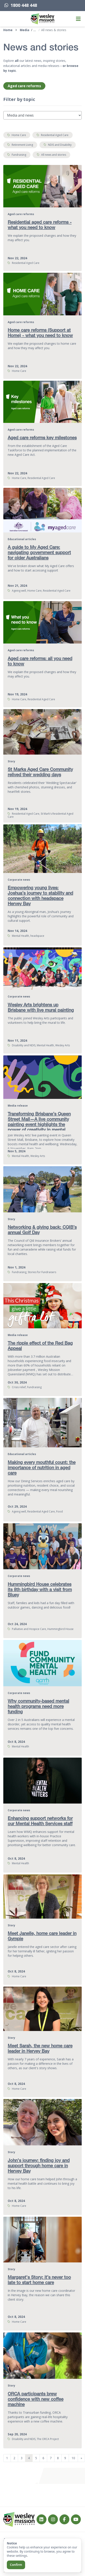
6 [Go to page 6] (43, 2458)
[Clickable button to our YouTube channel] (76, 2519)
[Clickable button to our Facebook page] (53, 2519)
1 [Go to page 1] (7, 2458)
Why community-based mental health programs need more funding (38, 1707)
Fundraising (19, 155)
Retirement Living (22, 145)
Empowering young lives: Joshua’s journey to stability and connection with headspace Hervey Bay (40, 896)
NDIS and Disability (60, 145)
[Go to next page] (81, 2458)
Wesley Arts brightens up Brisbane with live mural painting (41, 1008)
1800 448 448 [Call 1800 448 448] (24, 5)
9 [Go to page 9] (65, 2458)
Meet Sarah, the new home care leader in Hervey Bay (40, 2049)
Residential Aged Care (54, 135)
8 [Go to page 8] (58, 2458)
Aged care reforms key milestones (42, 438)
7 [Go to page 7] (51, 2458)
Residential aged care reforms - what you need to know (40, 225)
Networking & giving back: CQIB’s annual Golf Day (42, 1230)
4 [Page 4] (29, 2458)
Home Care (19, 135)
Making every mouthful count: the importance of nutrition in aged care (42, 1468)
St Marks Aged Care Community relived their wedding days (40, 773)
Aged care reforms (24, 85)
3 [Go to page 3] (21, 2458)
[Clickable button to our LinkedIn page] (41, 2519)
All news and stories (53, 155)
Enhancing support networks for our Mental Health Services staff (40, 1821)
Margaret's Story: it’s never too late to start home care (39, 2280)
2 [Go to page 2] (14, 2458)
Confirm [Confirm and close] (16, 2565)
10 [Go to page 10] (73, 2458)
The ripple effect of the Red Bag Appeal (40, 1346)
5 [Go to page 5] (36, 2458)
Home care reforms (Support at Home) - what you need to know (40, 333)
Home (8, 30)
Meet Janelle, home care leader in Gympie (42, 1937)
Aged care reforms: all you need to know (40, 662)
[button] (9, 19)
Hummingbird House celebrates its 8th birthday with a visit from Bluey (40, 1590)
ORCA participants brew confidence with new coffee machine (35, 2399)
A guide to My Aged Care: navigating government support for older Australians (39, 553)
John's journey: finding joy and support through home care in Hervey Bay (39, 2166)
